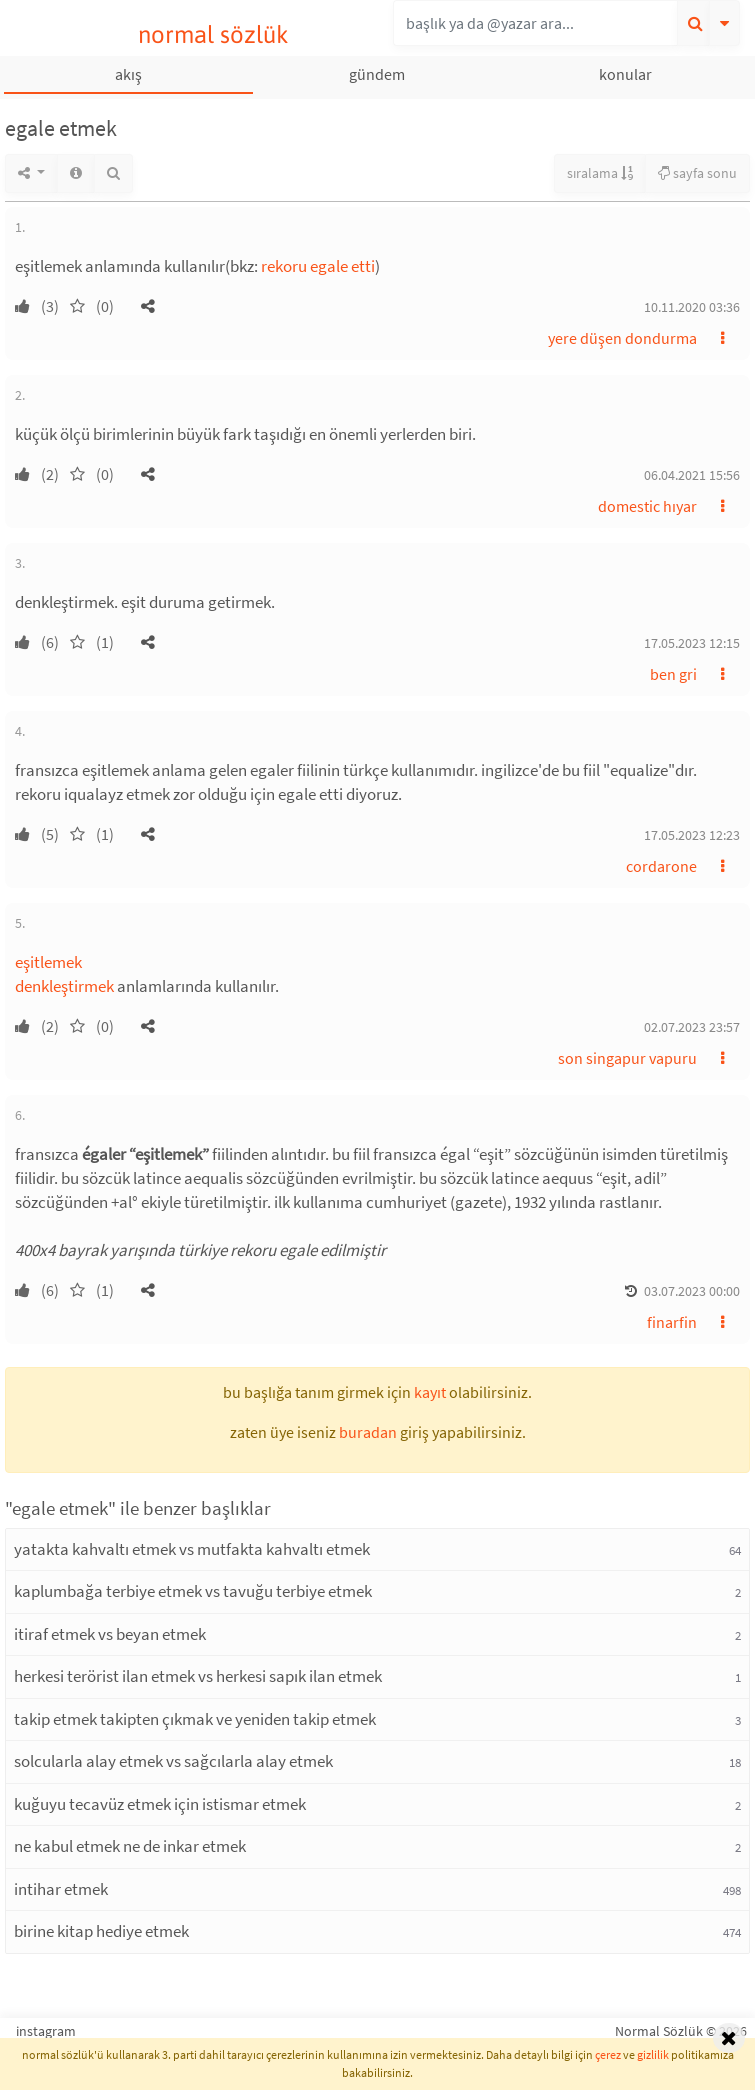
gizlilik (653, 2054)
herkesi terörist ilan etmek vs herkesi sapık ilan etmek (198, 1676)
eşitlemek (48, 962)
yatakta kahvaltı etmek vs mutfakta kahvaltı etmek (192, 1549)
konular (625, 74)
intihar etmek (61, 1889)
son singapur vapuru (627, 1058)
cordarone (661, 866)
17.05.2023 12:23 (692, 835)
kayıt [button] (430, 1392)
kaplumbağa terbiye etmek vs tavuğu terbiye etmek (193, 1591)
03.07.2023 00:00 (692, 1291)
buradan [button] (368, 1432)
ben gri (673, 674)
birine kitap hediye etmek (101, 1931)
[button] (148, 306)
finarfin (672, 1322)
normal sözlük (213, 34)
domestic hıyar (647, 506)
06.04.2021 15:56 (692, 475)
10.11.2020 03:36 (692, 307)
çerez (608, 2054)
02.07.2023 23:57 (692, 1027)
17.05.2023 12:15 (692, 643)
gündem (377, 74)
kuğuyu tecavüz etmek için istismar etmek (160, 1804)
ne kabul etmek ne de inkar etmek (130, 1846)
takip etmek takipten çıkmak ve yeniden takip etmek (195, 1719)
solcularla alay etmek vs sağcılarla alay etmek (173, 1761)
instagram (46, 2031)
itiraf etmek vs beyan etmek (110, 1634)
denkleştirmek (64, 986)
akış (128, 74)
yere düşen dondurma (622, 338)
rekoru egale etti (318, 266)
